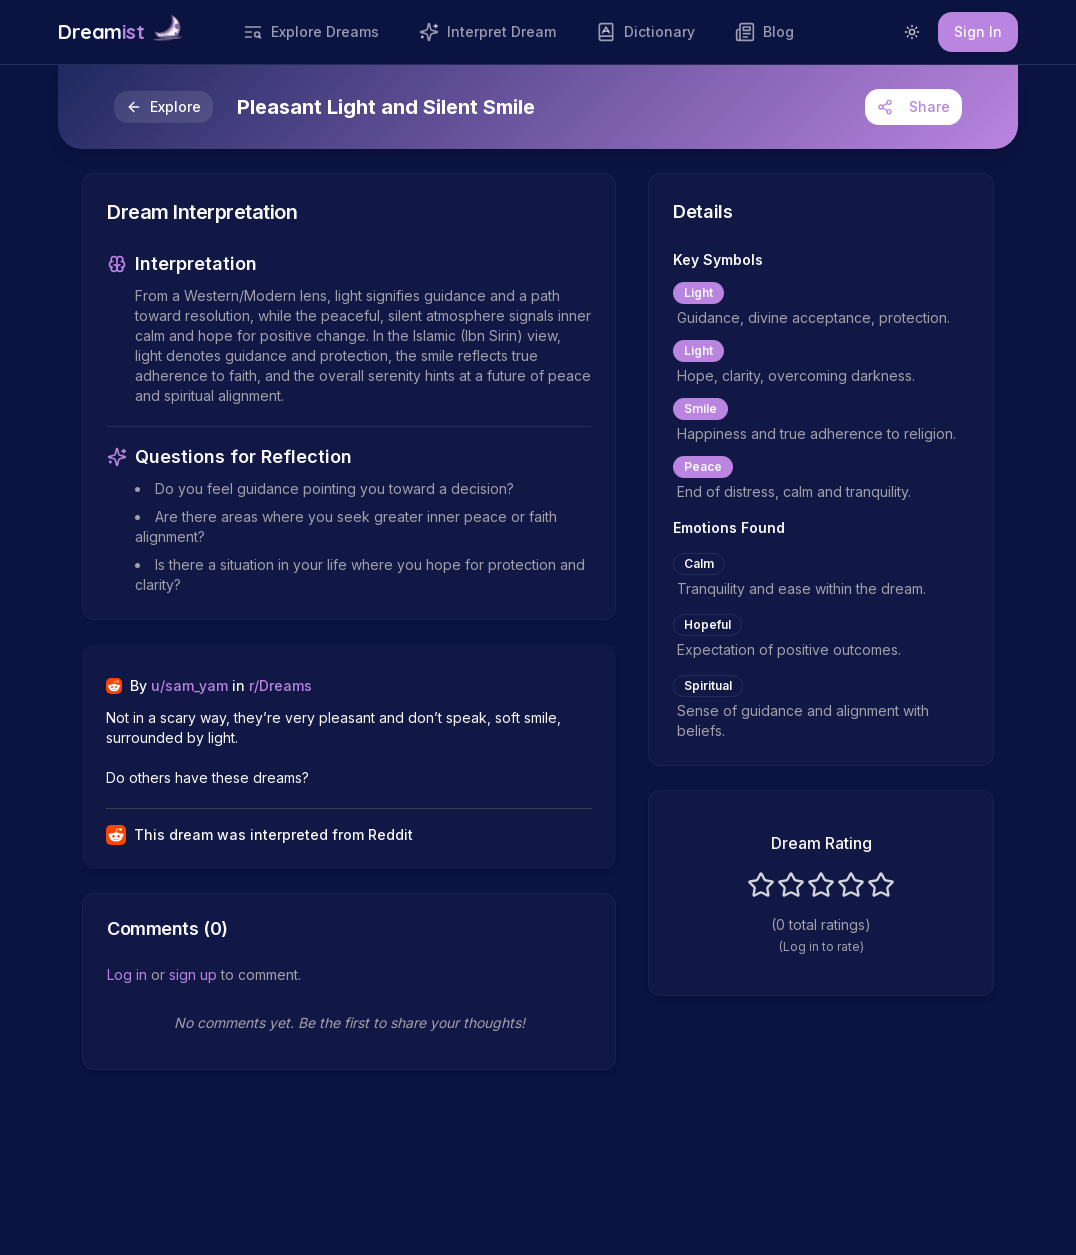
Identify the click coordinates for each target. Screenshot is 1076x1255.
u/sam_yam (189, 685)
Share (913, 106)
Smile (700, 408)
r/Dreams (280, 685)
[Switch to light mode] (912, 32)
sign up (193, 974)
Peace (703, 466)
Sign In (978, 31)
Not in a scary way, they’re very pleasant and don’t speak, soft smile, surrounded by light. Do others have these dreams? (335, 747)
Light (698, 292)
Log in (127, 974)
